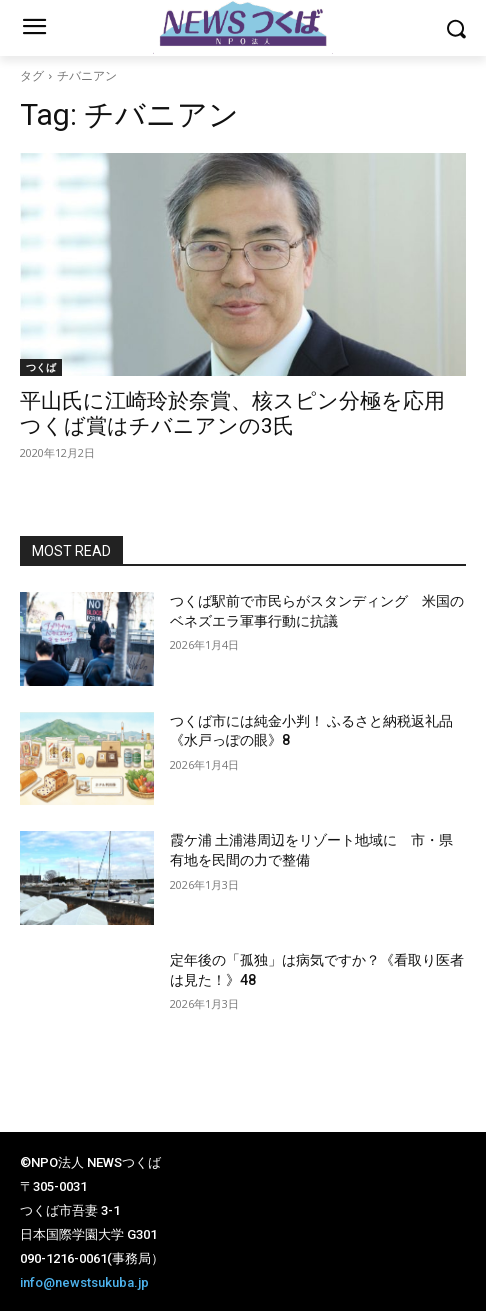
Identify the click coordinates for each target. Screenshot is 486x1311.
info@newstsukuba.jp (84, 1282)
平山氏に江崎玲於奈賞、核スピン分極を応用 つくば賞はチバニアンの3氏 (243, 413)
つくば (41, 367)
